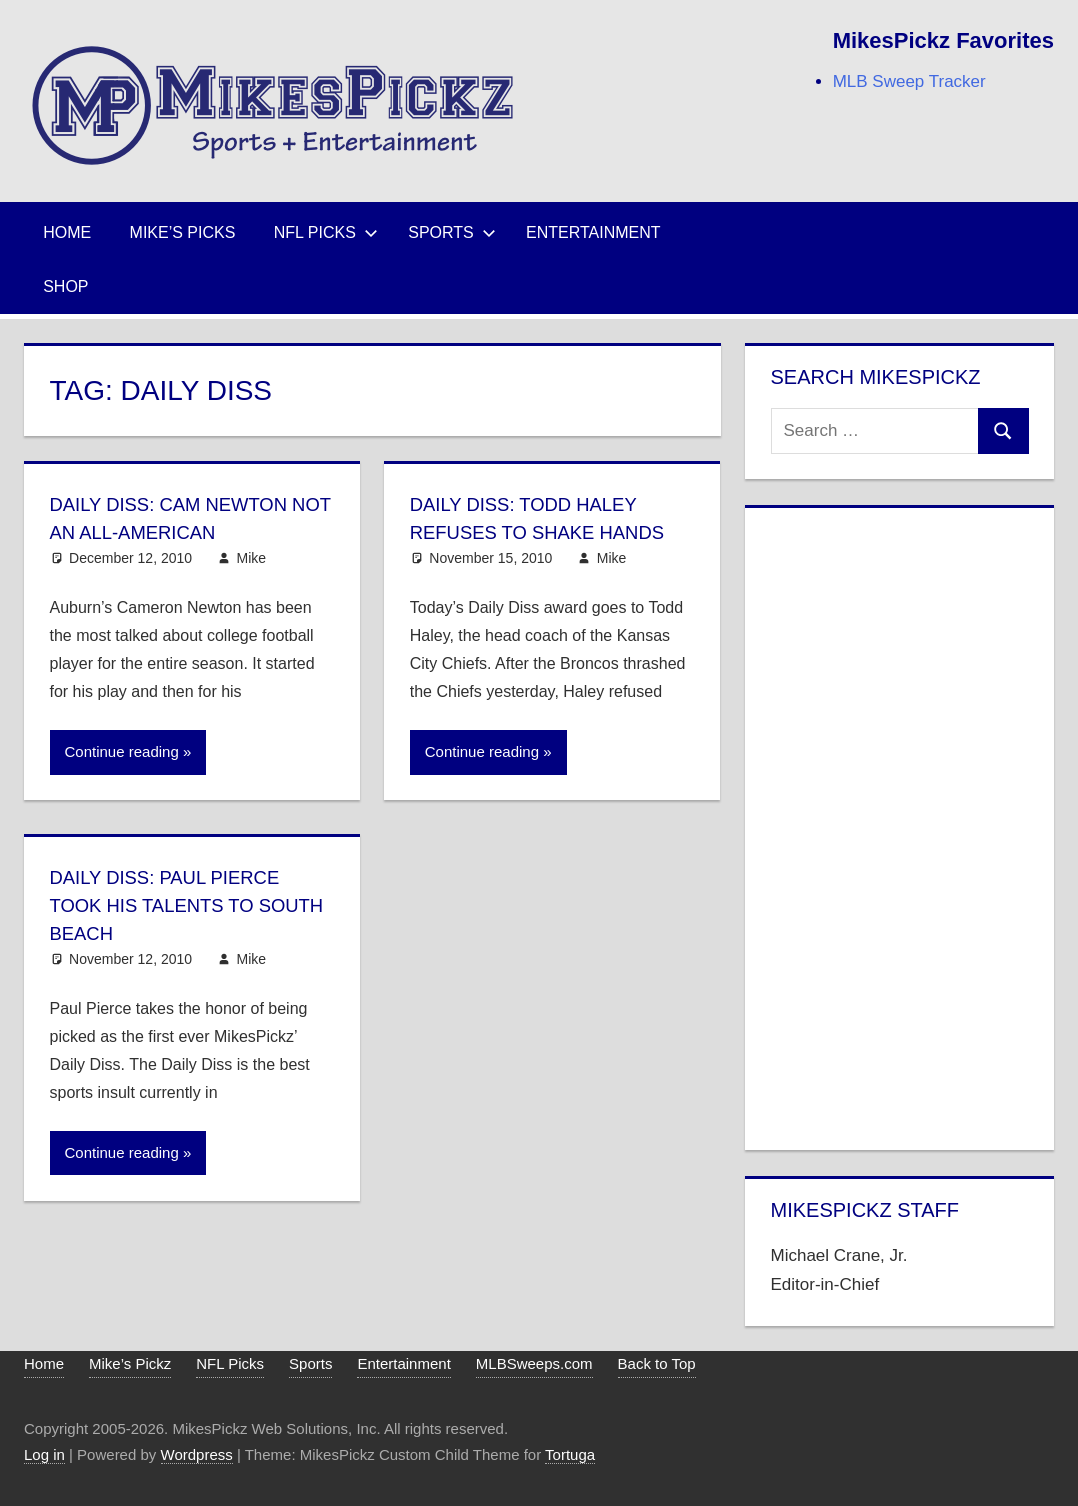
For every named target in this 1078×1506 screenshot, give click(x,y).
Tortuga (570, 1454)
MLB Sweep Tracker (909, 81)
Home (67, 232)
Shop (65, 286)
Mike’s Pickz (130, 1363)
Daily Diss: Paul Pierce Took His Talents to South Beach (174, 905)
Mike (252, 558)
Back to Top (657, 1363)
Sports (452, 232)
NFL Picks (326, 232)
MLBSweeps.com (534, 1363)
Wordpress (197, 1454)
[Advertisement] (900, 825)
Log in (44, 1454)
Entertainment (593, 232)
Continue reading (122, 751)
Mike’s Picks (183, 232)
